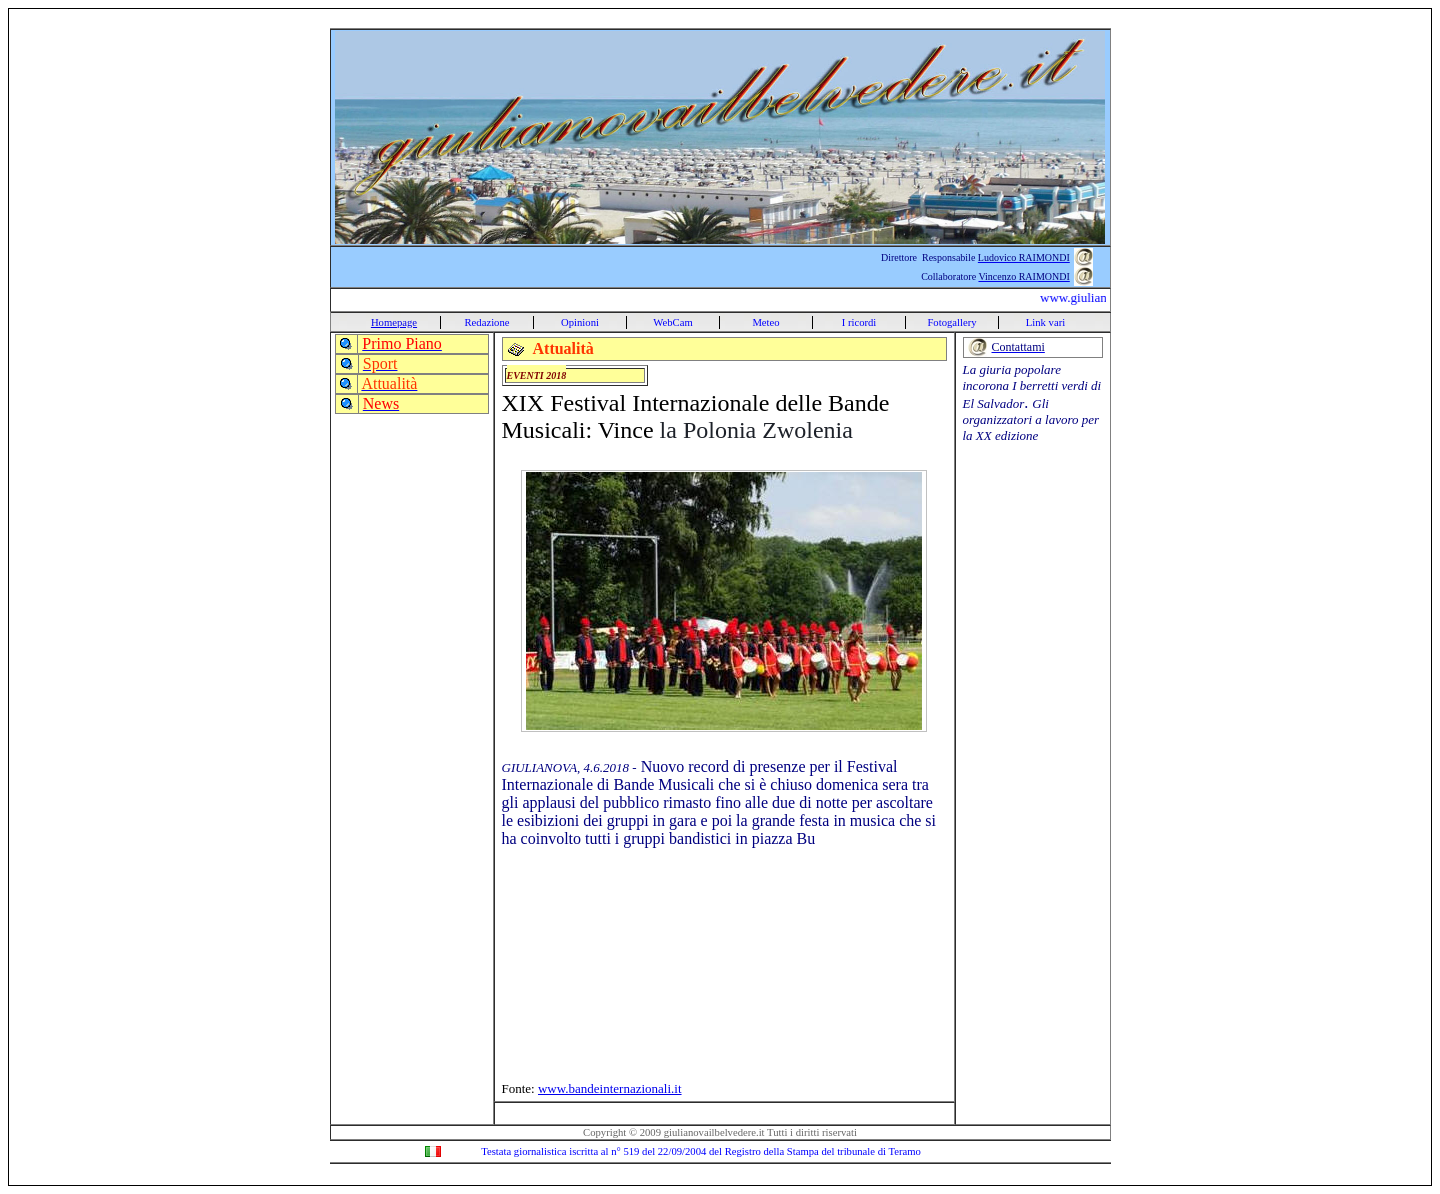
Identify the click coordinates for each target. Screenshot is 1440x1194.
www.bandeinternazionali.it (610, 1088)
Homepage (394, 322)
